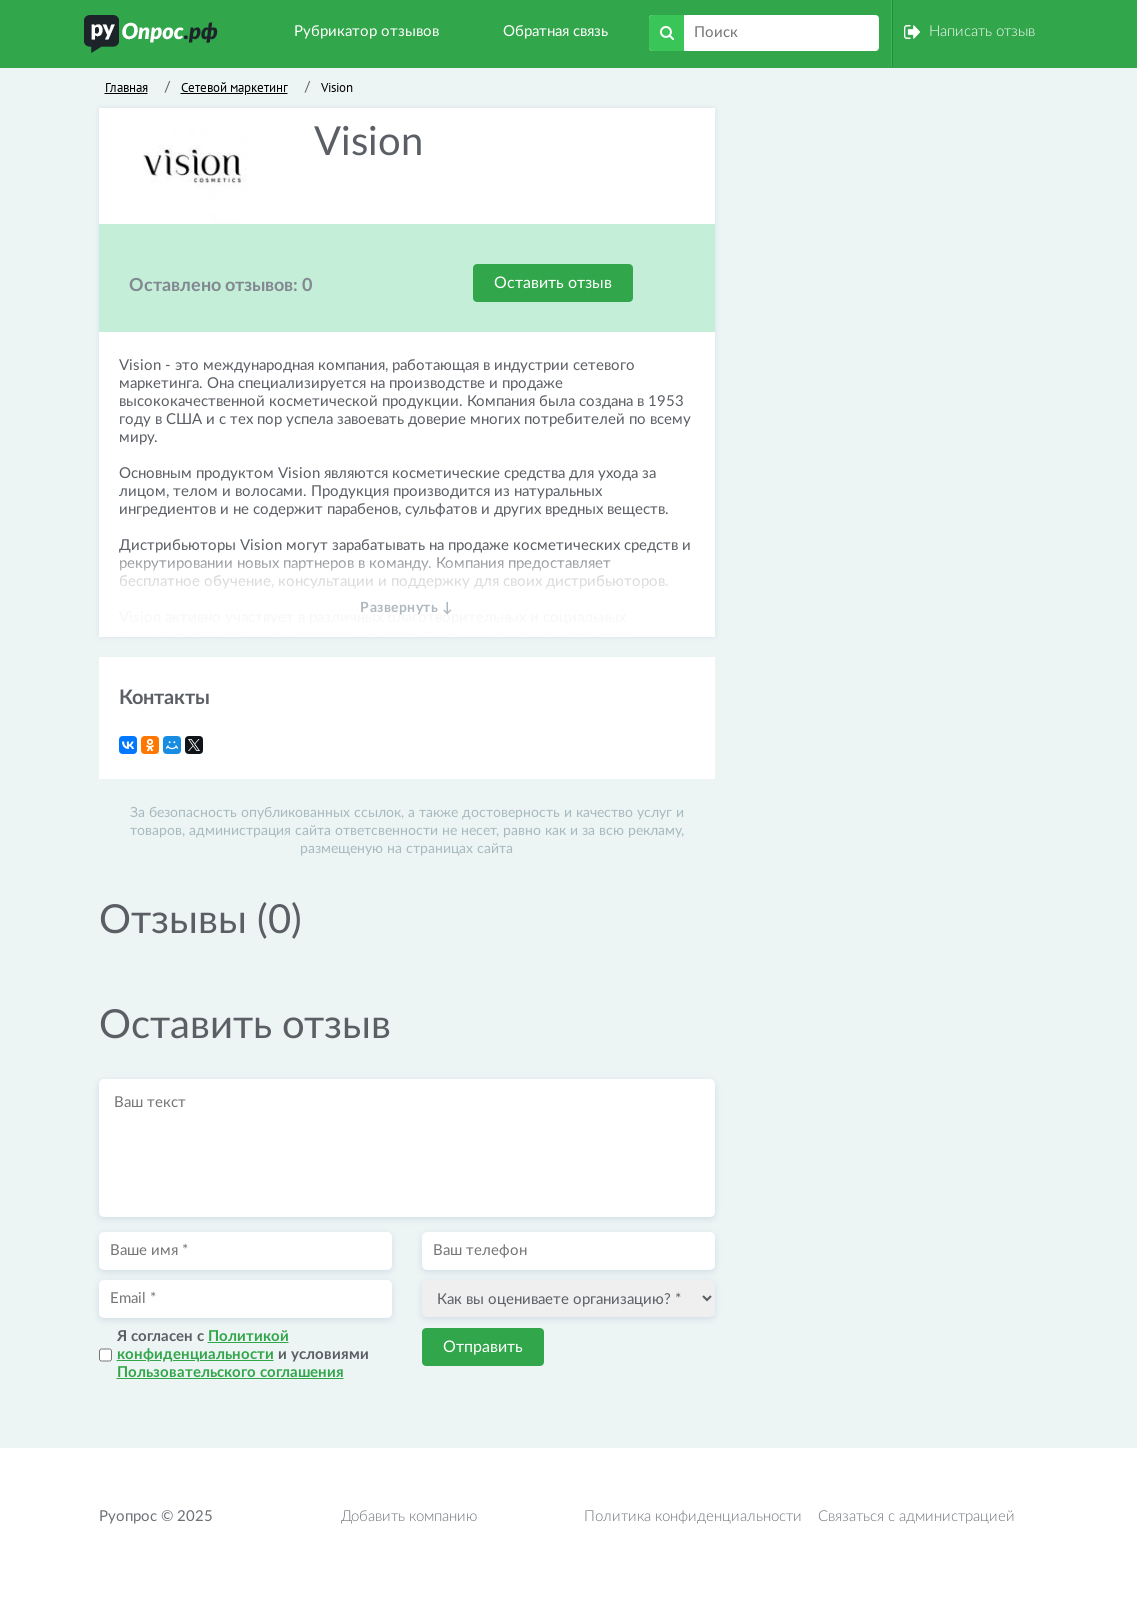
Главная (126, 87)
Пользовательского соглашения (230, 1372)
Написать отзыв (982, 31)
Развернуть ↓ (406, 608)
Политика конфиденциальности (693, 1516)
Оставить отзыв (553, 283)
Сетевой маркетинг (234, 87)
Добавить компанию (409, 1516)
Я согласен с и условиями (243, 1354)
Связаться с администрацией (916, 1516)
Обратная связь (555, 31)
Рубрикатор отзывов (366, 31)
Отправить (483, 1347)
